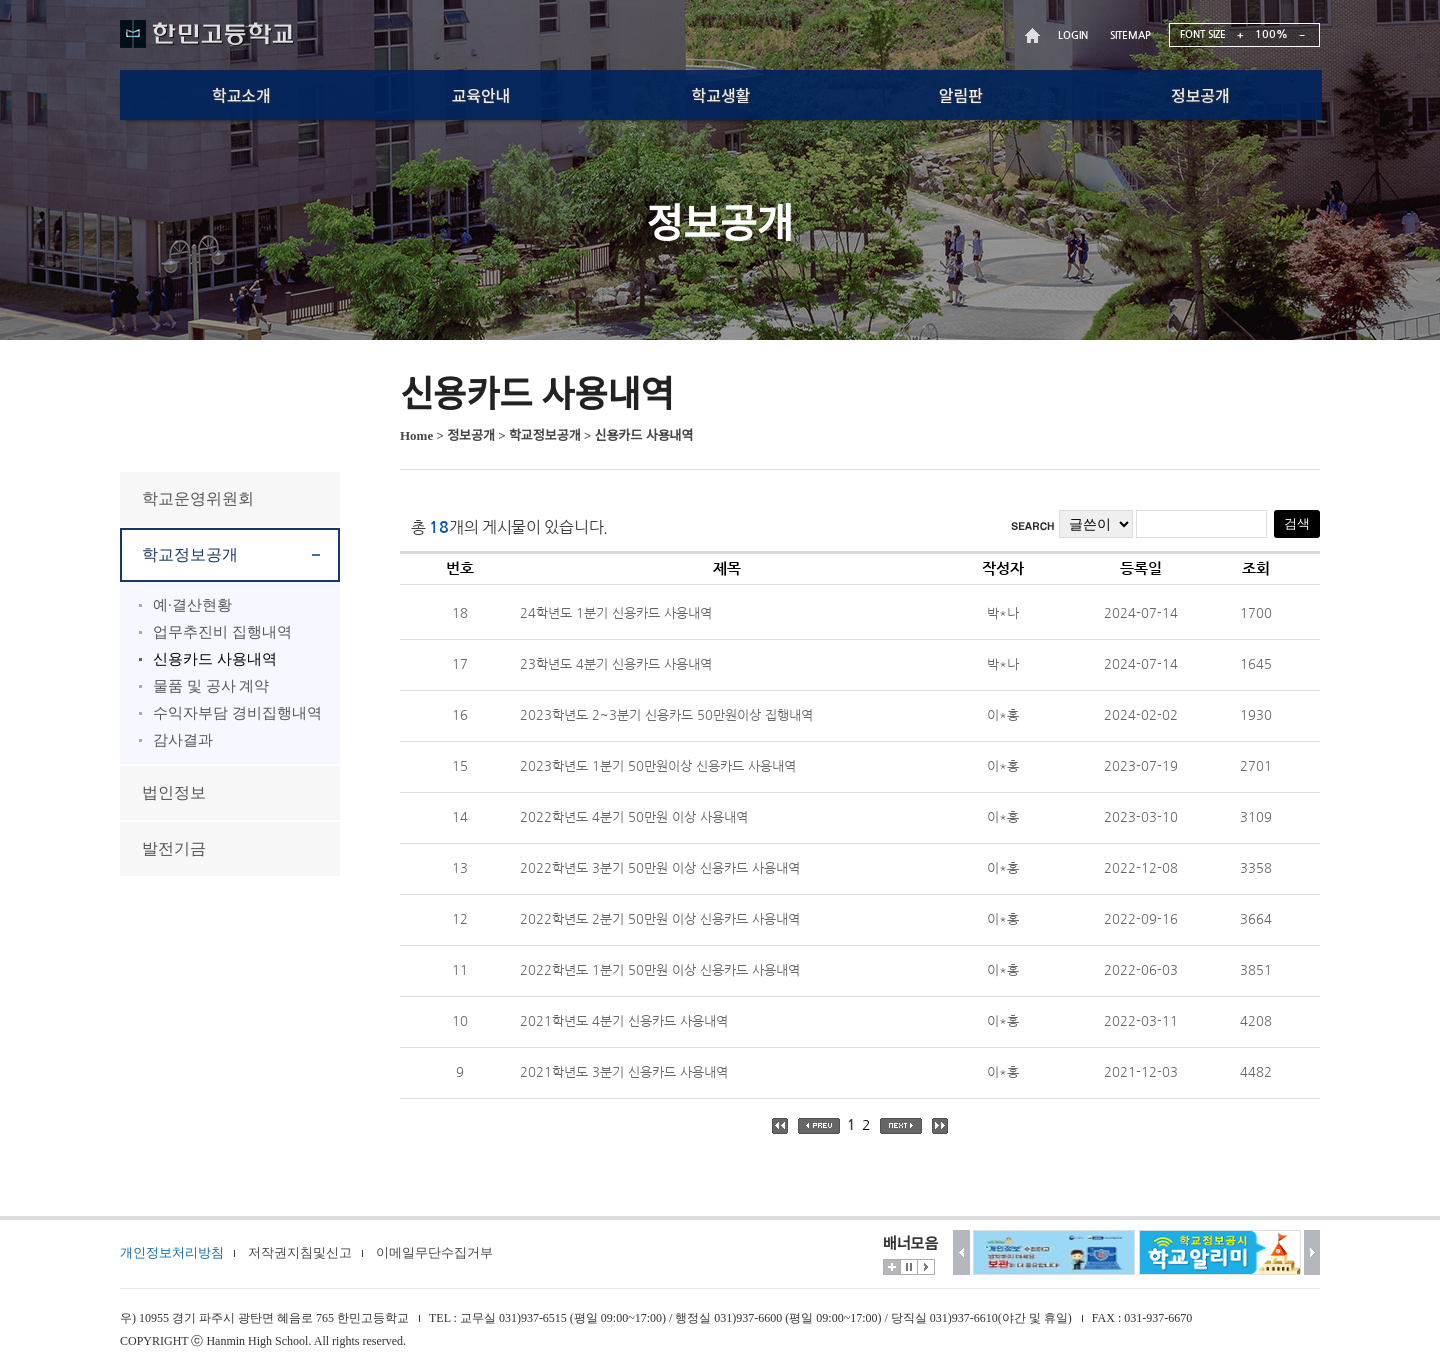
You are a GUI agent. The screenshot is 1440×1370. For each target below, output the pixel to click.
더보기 (892, 1267)
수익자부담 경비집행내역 (237, 713)
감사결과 (183, 740)
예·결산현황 (192, 605)
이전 (961, 1252)
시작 (926, 1267)
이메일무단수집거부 (434, 1252)
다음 (1312, 1252)
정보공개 (471, 435)
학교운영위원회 (198, 498)
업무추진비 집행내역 (222, 632)
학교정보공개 (190, 554)
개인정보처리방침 (172, 1252)
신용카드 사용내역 (215, 659)
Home (416, 435)
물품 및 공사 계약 (211, 686)
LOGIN (1073, 35)
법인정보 (174, 792)
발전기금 (174, 848)
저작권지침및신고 (300, 1252)
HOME (1035, 35)
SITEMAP (1130, 35)
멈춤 (909, 1267)
